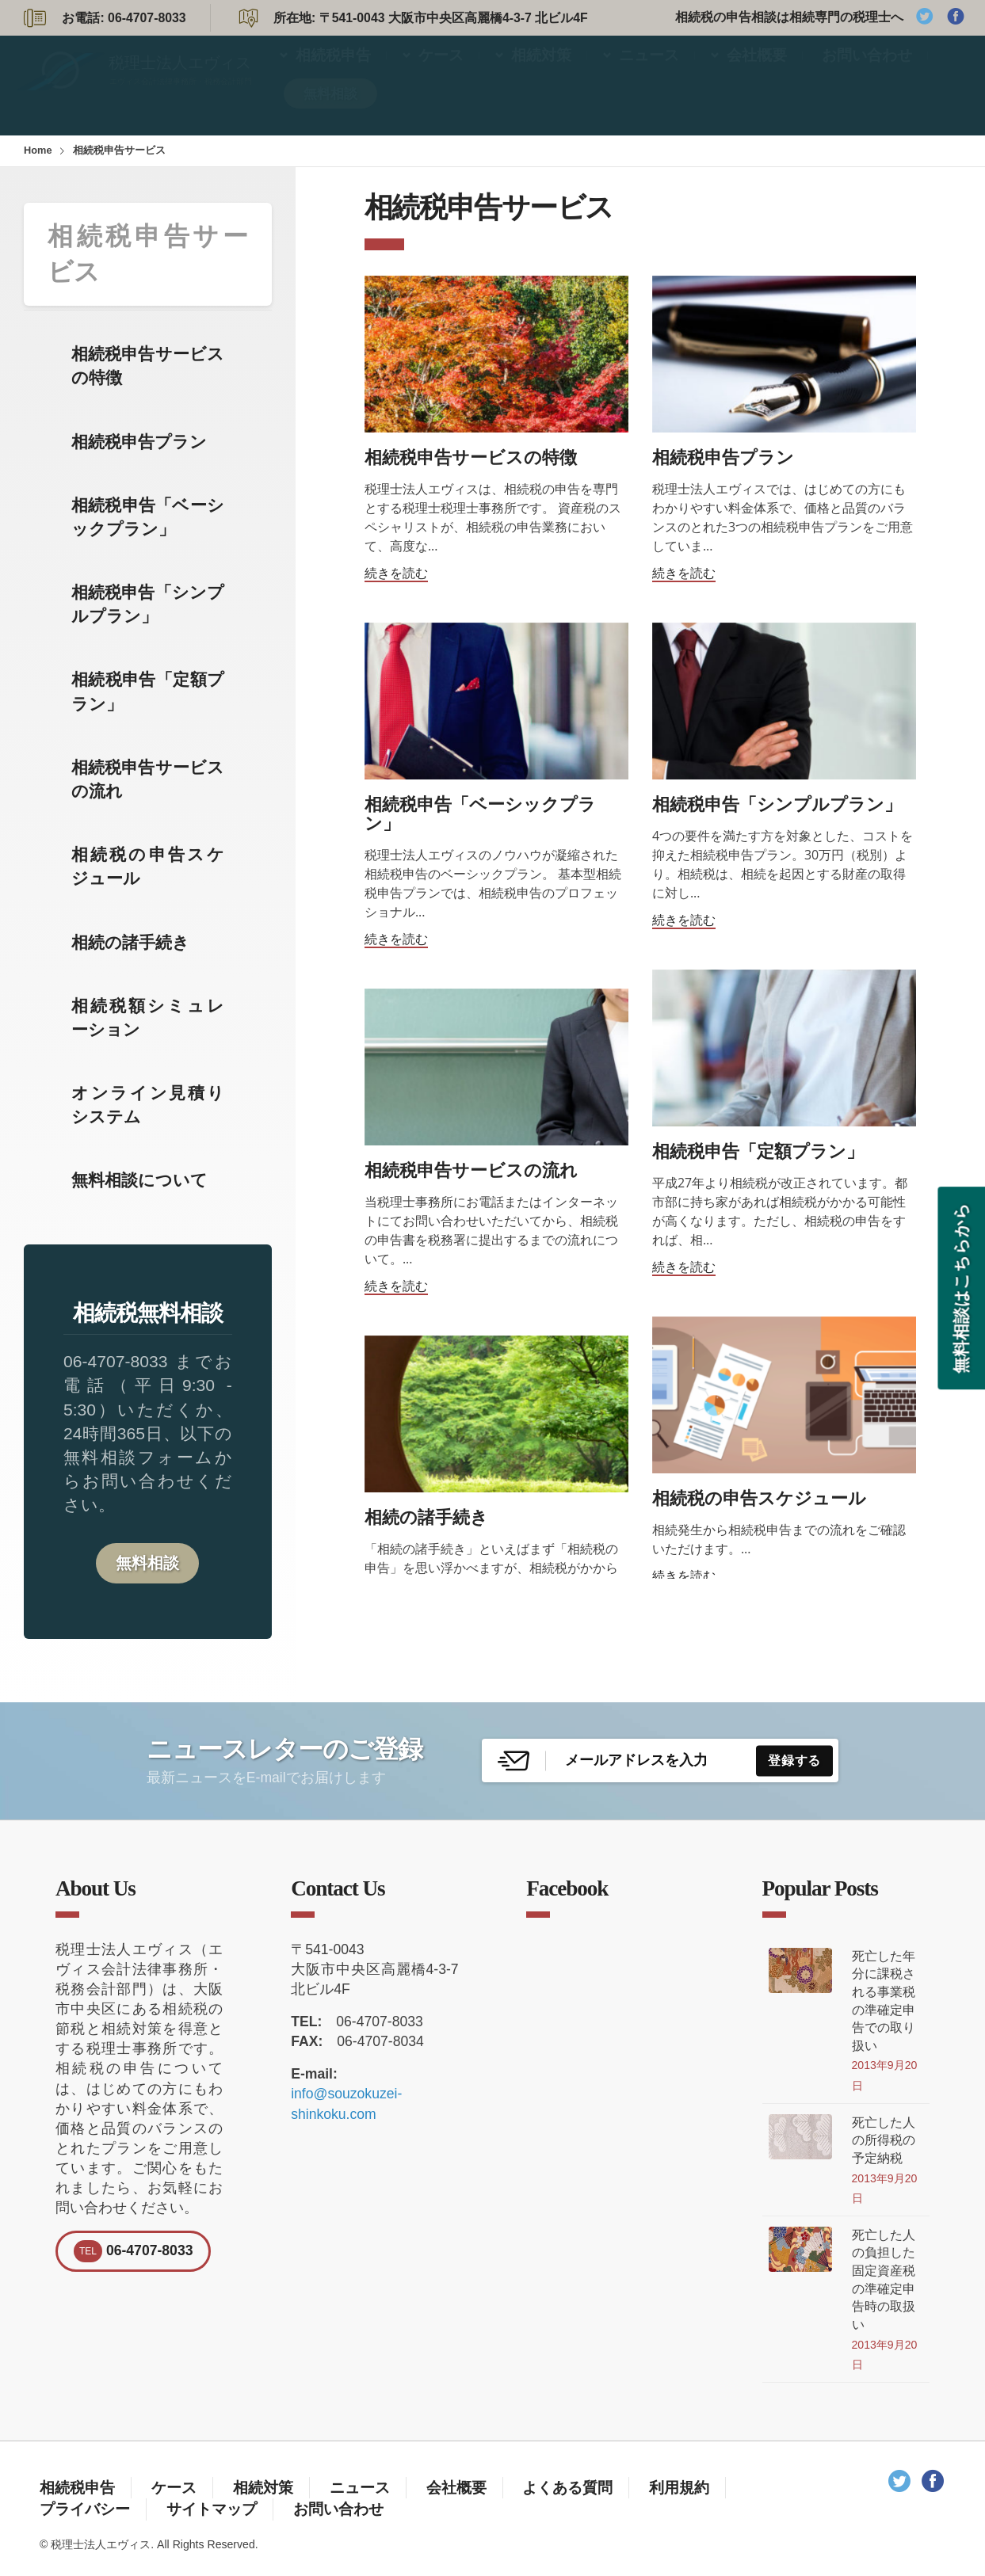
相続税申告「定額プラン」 (147, 691)
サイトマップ (211, 2508)
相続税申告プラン (139, 442)
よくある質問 (567, 2487)
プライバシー (85, 2508)
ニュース (649, 70)
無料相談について (139, 1180)
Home (38, 150)
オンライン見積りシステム (147, 1105)
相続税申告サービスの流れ (147, 779)
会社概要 (757, 70)
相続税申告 (333, 70)
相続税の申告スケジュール (147, 866)
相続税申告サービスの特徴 (147, 366)
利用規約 (679, 2487)
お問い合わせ (867, 70)
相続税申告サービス (148, 254)
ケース (441, 70)
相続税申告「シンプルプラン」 (147, 604)
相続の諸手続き (130, 942)
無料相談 (330, 108)
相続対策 (541, 70)
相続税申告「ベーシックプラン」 (147, 517)
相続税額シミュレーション (147, 1017)
